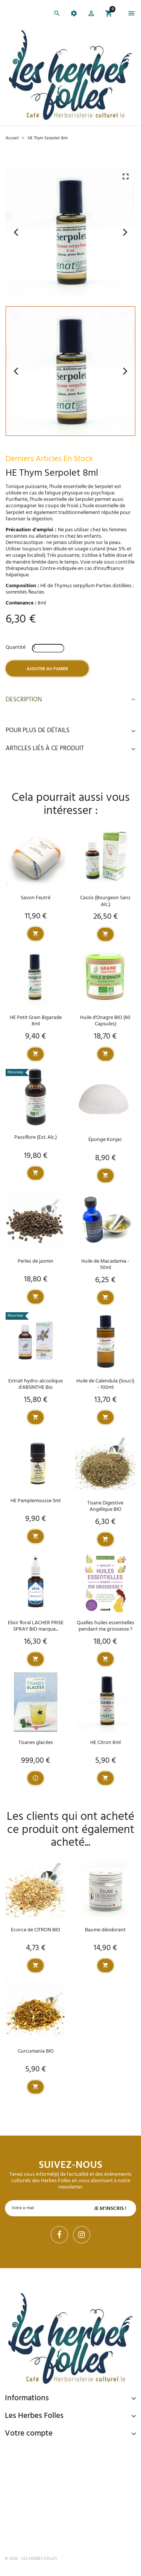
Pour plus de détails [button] (70, 731)
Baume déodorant (105, 1930)
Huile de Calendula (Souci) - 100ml (105, 1384)
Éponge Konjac (105, 1140)
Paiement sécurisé (44, 2450)
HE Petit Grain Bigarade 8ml (36, 1021)
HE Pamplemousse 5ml (36, 1501)
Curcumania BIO (36, 2051)
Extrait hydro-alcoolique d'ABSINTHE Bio (35, 1384)
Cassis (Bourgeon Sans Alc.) (105, 901)
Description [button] (70, 700)
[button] (91, 15)
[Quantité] (48, 648)
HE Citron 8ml (105, 1743)
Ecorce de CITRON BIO (35, 1930)
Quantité (16, 647)
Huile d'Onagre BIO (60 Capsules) (105, 1021)
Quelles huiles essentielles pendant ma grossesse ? (105, 1626)
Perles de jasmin (35, 1261)
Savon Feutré (35, 898)
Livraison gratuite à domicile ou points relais (73, 2482)
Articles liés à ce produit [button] (70, 749)
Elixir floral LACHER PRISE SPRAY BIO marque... (36, 1626)
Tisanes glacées (35, 1743)
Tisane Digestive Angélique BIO (105, 1506)
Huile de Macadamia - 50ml (105, 1264)
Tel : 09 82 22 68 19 (42, 2534)
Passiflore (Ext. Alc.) (35, 1137)
